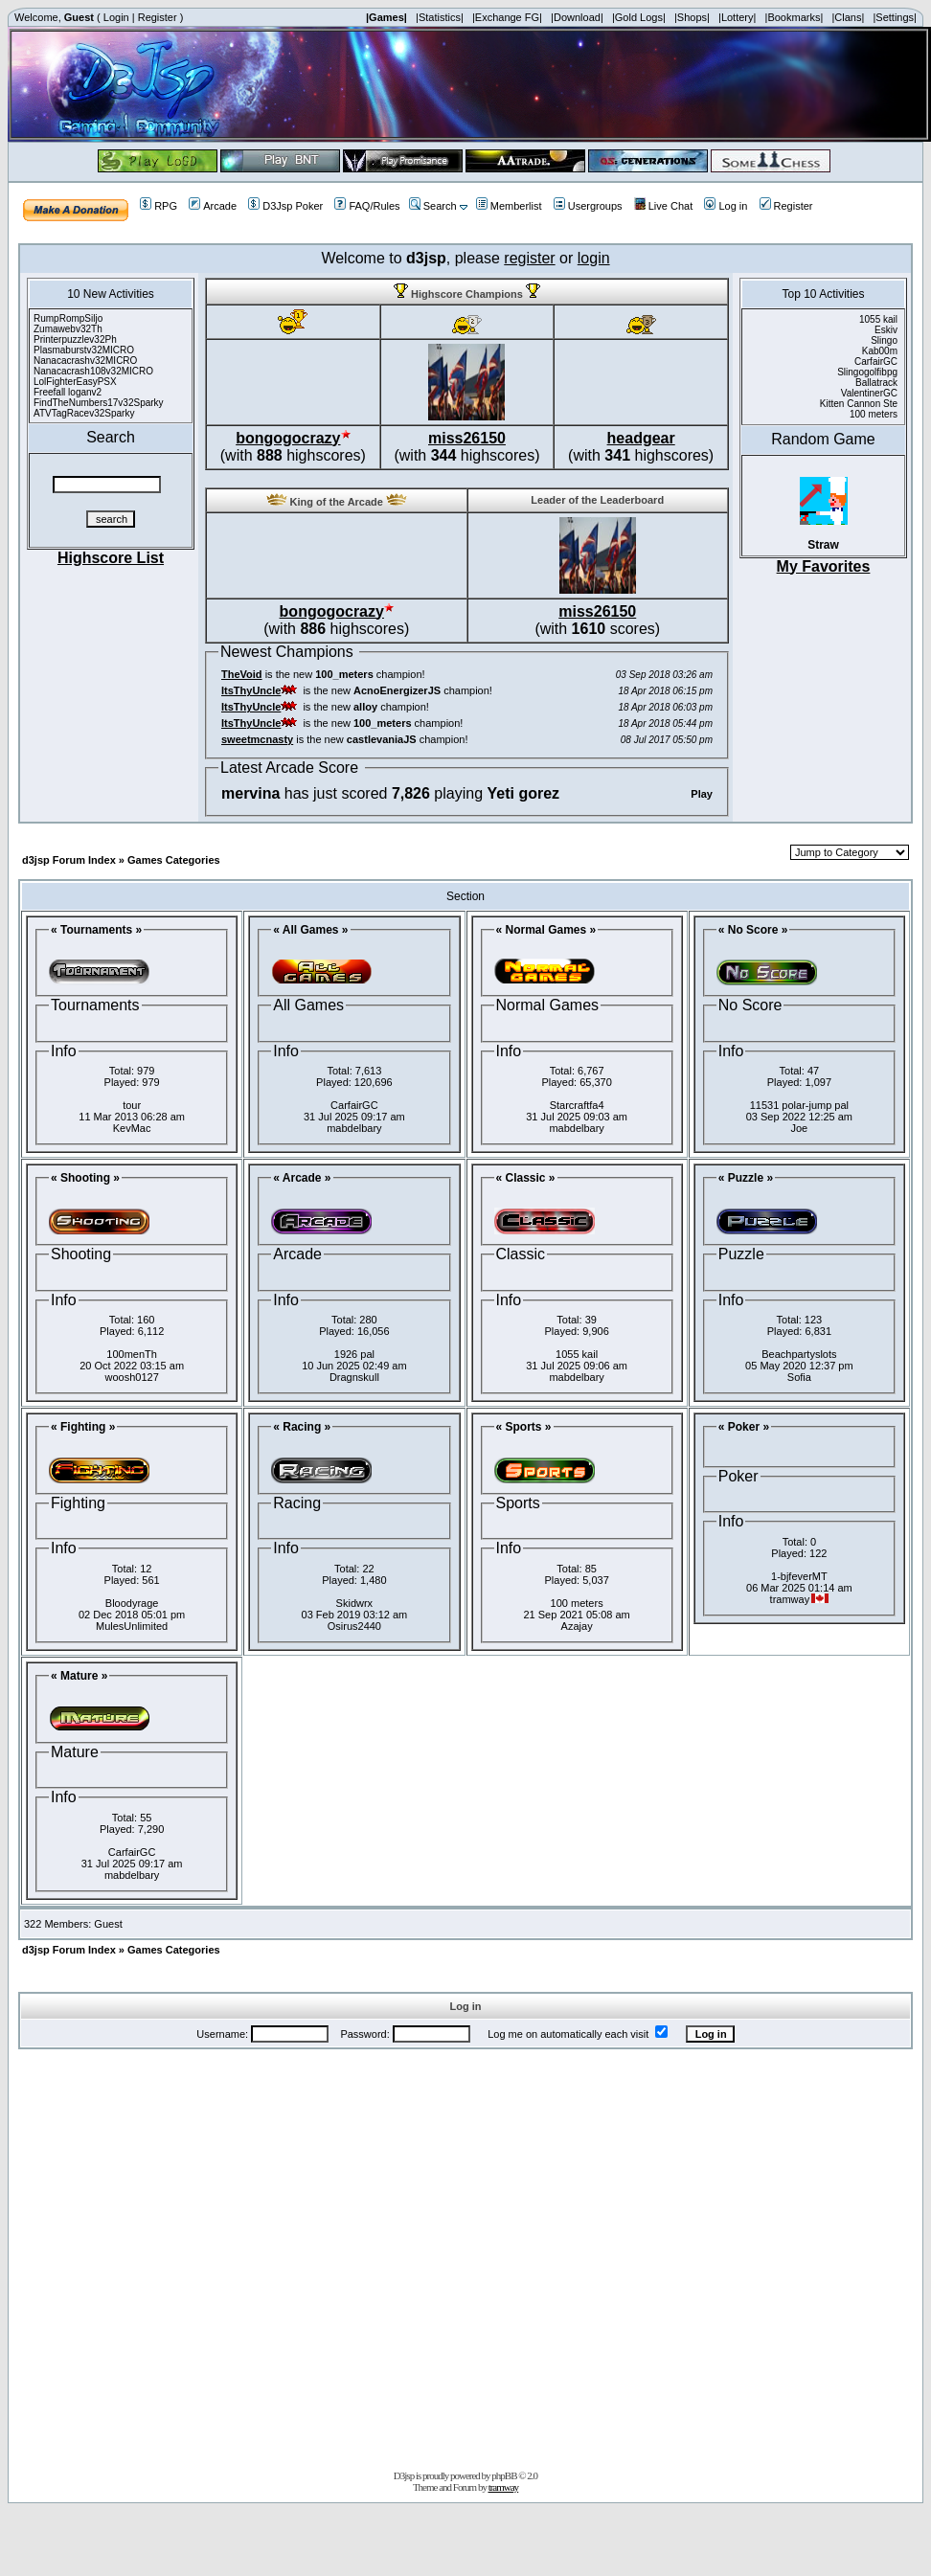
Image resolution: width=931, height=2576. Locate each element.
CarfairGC (354, 1105)
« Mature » (79, 1676)
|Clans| (847, 17)
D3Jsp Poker (285, 206)
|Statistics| (440, 17)
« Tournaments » (96, 930)
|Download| (577, 17)
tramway (503, 2487)
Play (702, 794)
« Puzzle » (745, 1178)
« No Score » (753, 930)
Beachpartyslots (798, 1354)
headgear (641, 438)
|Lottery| (737, 17)
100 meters (577, 1603)
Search (433, 206)
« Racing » (301, 1427)
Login (116, 17)
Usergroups (588, 206)
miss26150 (467, 438)
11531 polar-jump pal (799, 1105)
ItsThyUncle (251, 690)
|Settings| (894, 17)
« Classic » (526, 1178)
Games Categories (173, 860)
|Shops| (692, 17)
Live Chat (663, 206)
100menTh (131, 1354)
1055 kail (577, 1354)
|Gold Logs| (639, 17)
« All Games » (310, 930)
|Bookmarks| (794, 17)
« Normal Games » (546, 930)
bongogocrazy (288, 438)
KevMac (132, 1128)
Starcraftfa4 (577, 1105)
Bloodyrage (132, 1603)
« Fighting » (83, 1427)
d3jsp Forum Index (69, 860)
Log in (725, 206)
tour (132, 1105)
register (529, 258)
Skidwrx (355, 1603)
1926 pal (354, 1354)
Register (157, 17)
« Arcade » (301, 1178)
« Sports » (524, 1427)
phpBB (503, 2475)
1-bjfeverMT (799, 1576)
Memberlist (509, 206)
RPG (158, 206)
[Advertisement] (225, 2255)
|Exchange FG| (507, 17)
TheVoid (241, 674)
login (594, 258)
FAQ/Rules (366, 206)
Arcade (213, 206)
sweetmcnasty (257, 739)
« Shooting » (85, 1178)
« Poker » (743, 1427)
